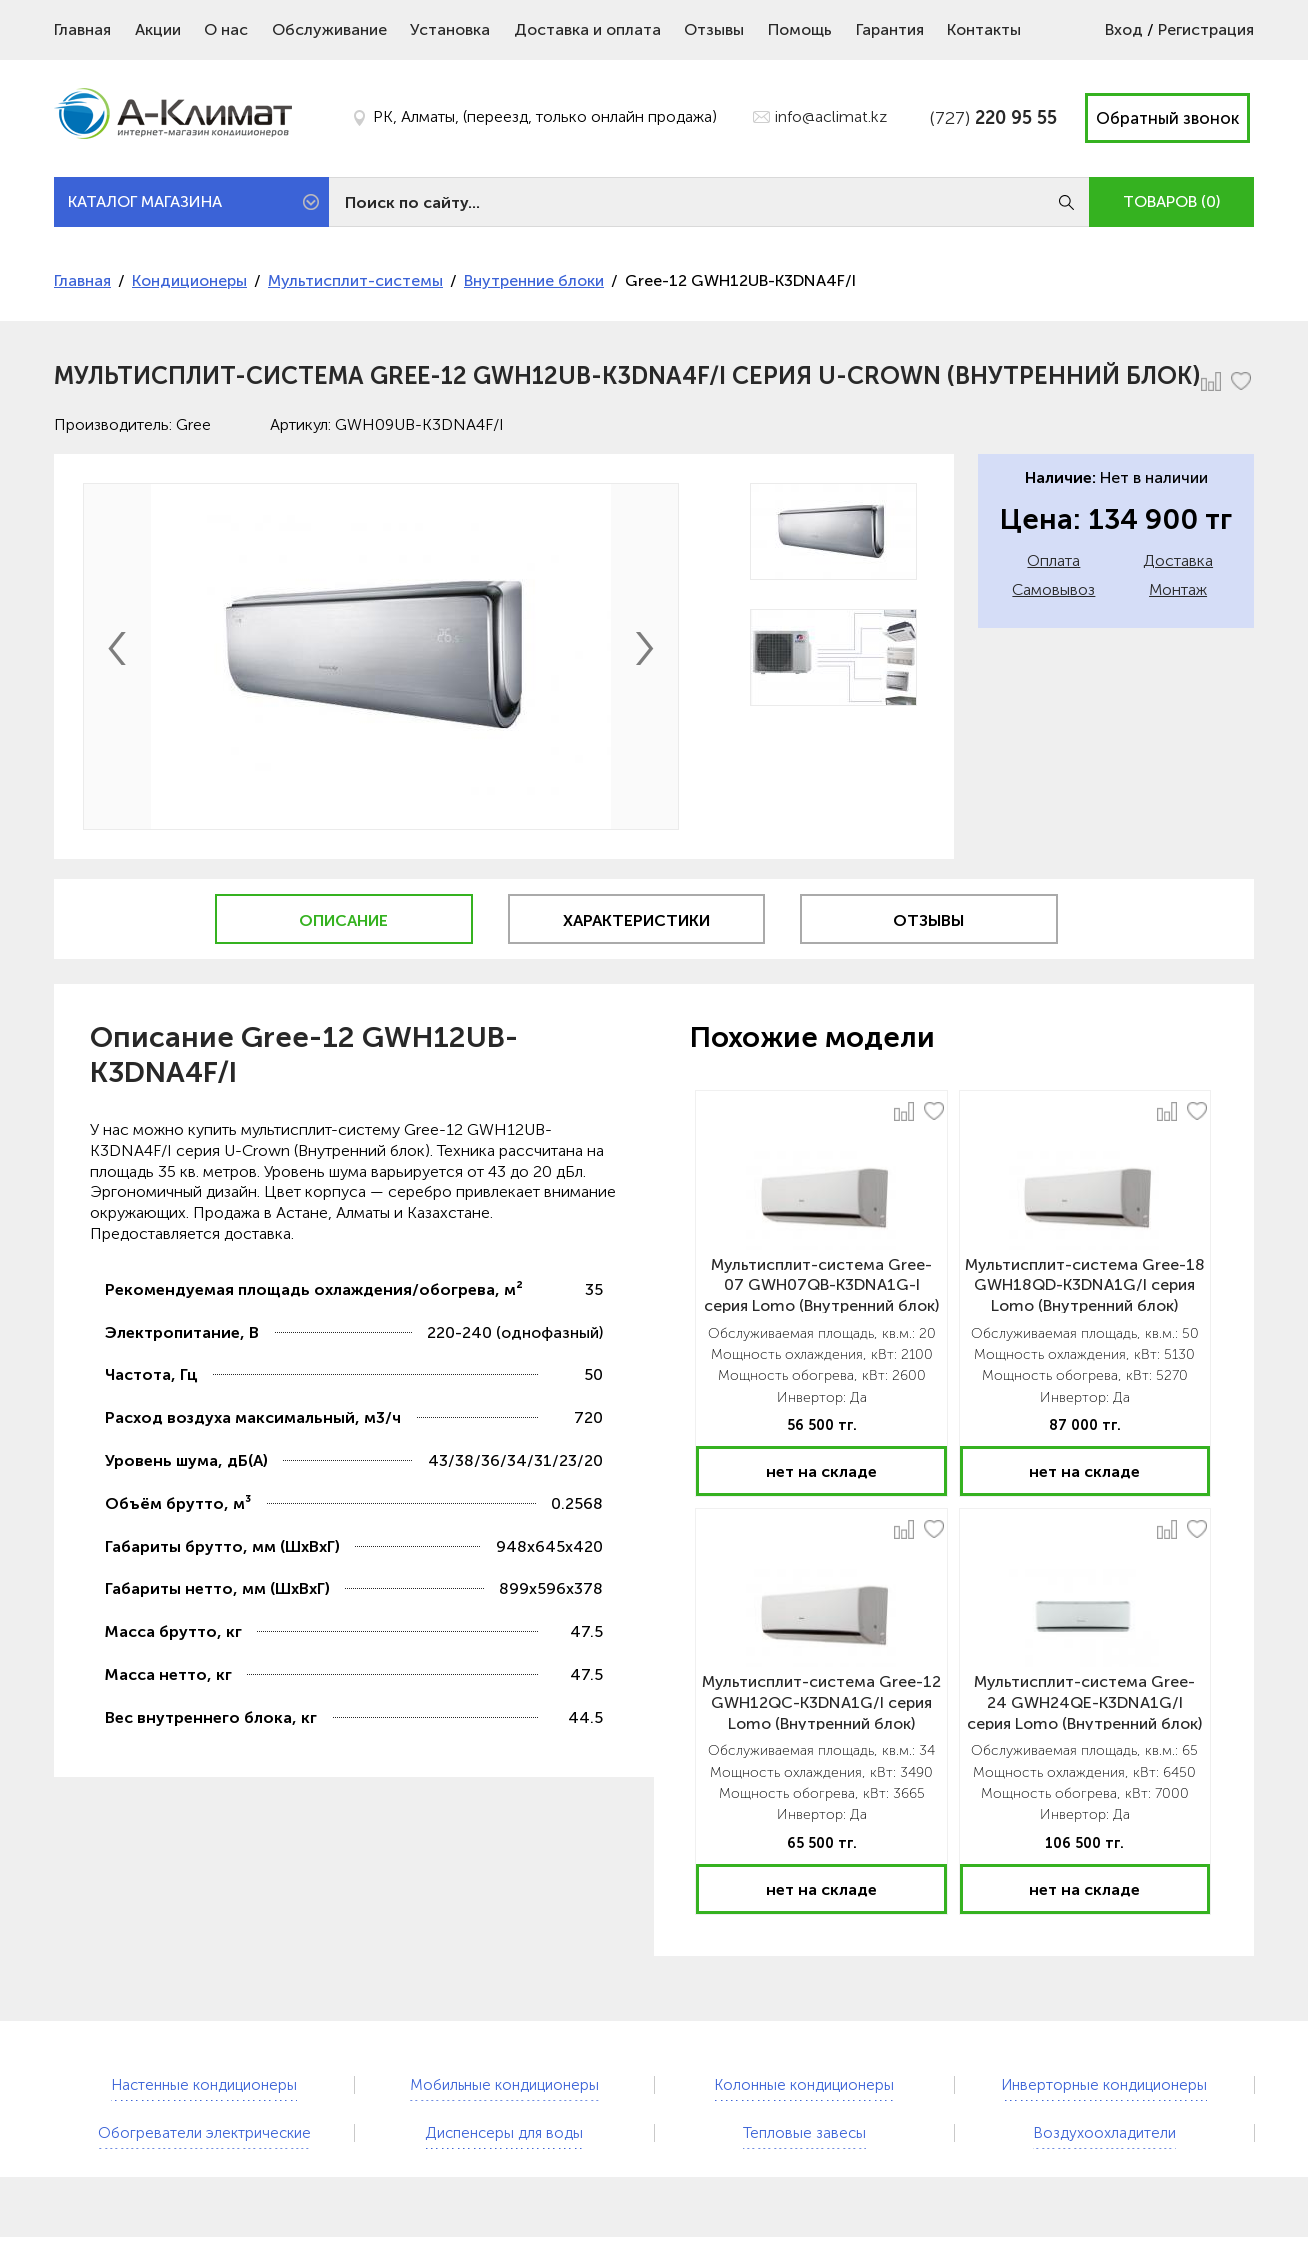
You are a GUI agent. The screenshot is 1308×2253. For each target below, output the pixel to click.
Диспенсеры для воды (504, 2133)
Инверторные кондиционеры (1104, 2085)
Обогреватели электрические (204, 2133)
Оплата (1053, 560)
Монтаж (1178, 589)
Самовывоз (1053, 589)
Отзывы (714, 29)
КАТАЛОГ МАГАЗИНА (145, 201)
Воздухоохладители (1104, 2133)
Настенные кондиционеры (204, 2085)
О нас (226, 29)
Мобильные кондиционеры (504, 2085)
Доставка (1178, 560)
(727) (993, 118)
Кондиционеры (189, 280)
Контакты (984, 29)
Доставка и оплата (587, 29)
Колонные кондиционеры (804, 2085)
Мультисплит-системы (355, 280)
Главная (82, 29)
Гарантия (890, 29)
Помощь (800, 29)
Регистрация (1206, 29)
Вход (1124, 29)
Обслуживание (329, 29)
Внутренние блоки (534, 280)
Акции (158, 29)
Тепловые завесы (804, 2133)
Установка (450, 29)
